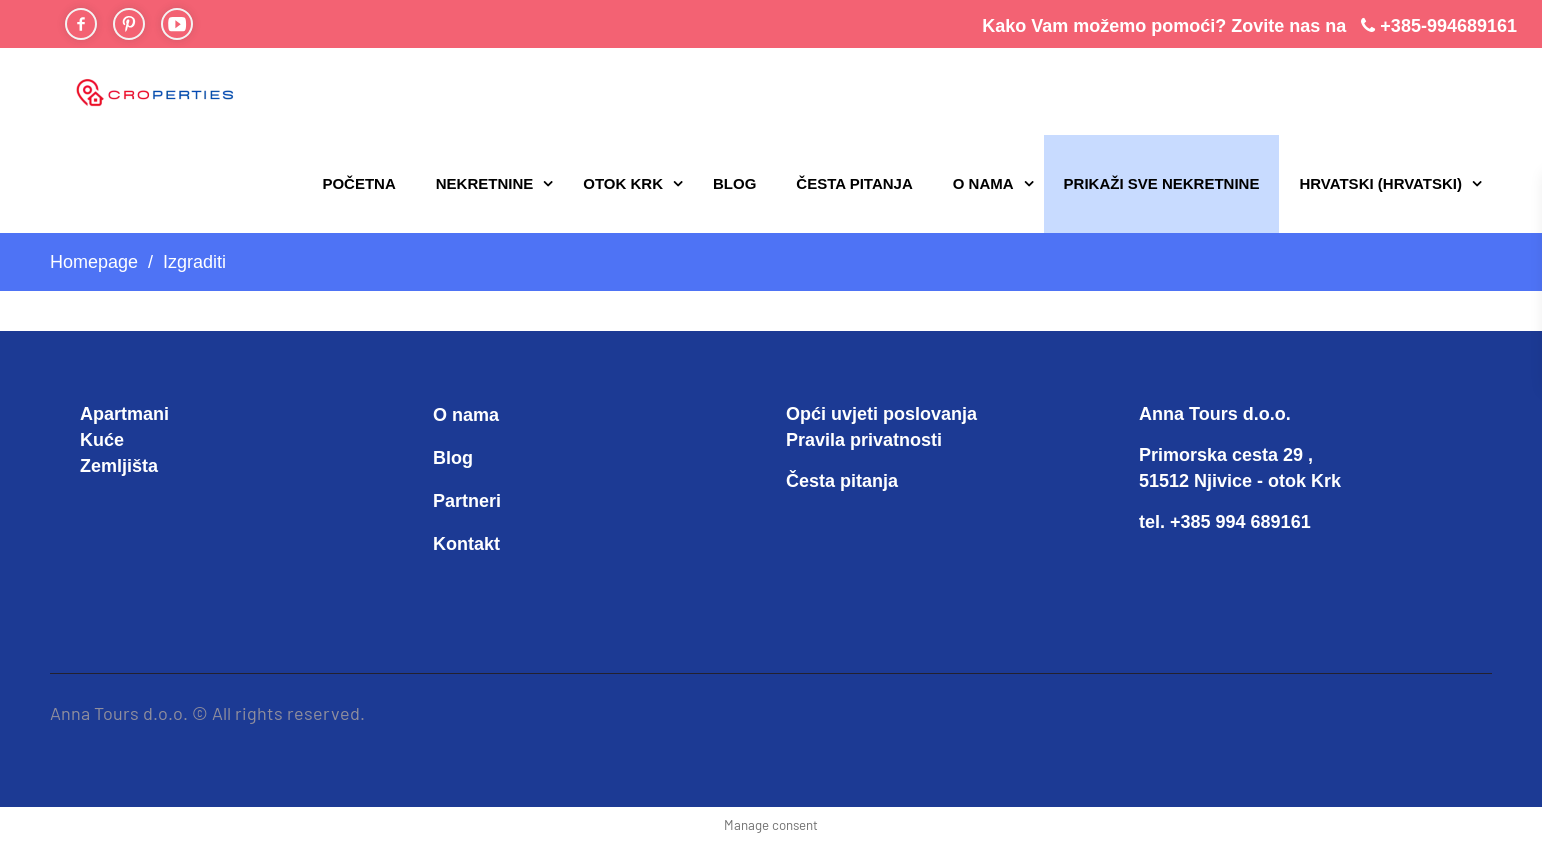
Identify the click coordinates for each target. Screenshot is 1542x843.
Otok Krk (623, 183)
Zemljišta (119, 466)
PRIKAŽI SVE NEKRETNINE (1162, 183)
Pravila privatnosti (864, 440)
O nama (983, 183)
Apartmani (124, 414)
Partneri (467, 501)
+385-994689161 (1448, 26)
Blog (734, 183)
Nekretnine (485, 183)
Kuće (102, 440)
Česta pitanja (854, 183)
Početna (358, 183)
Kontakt (466, 544)
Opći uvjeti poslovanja (881, 414)
